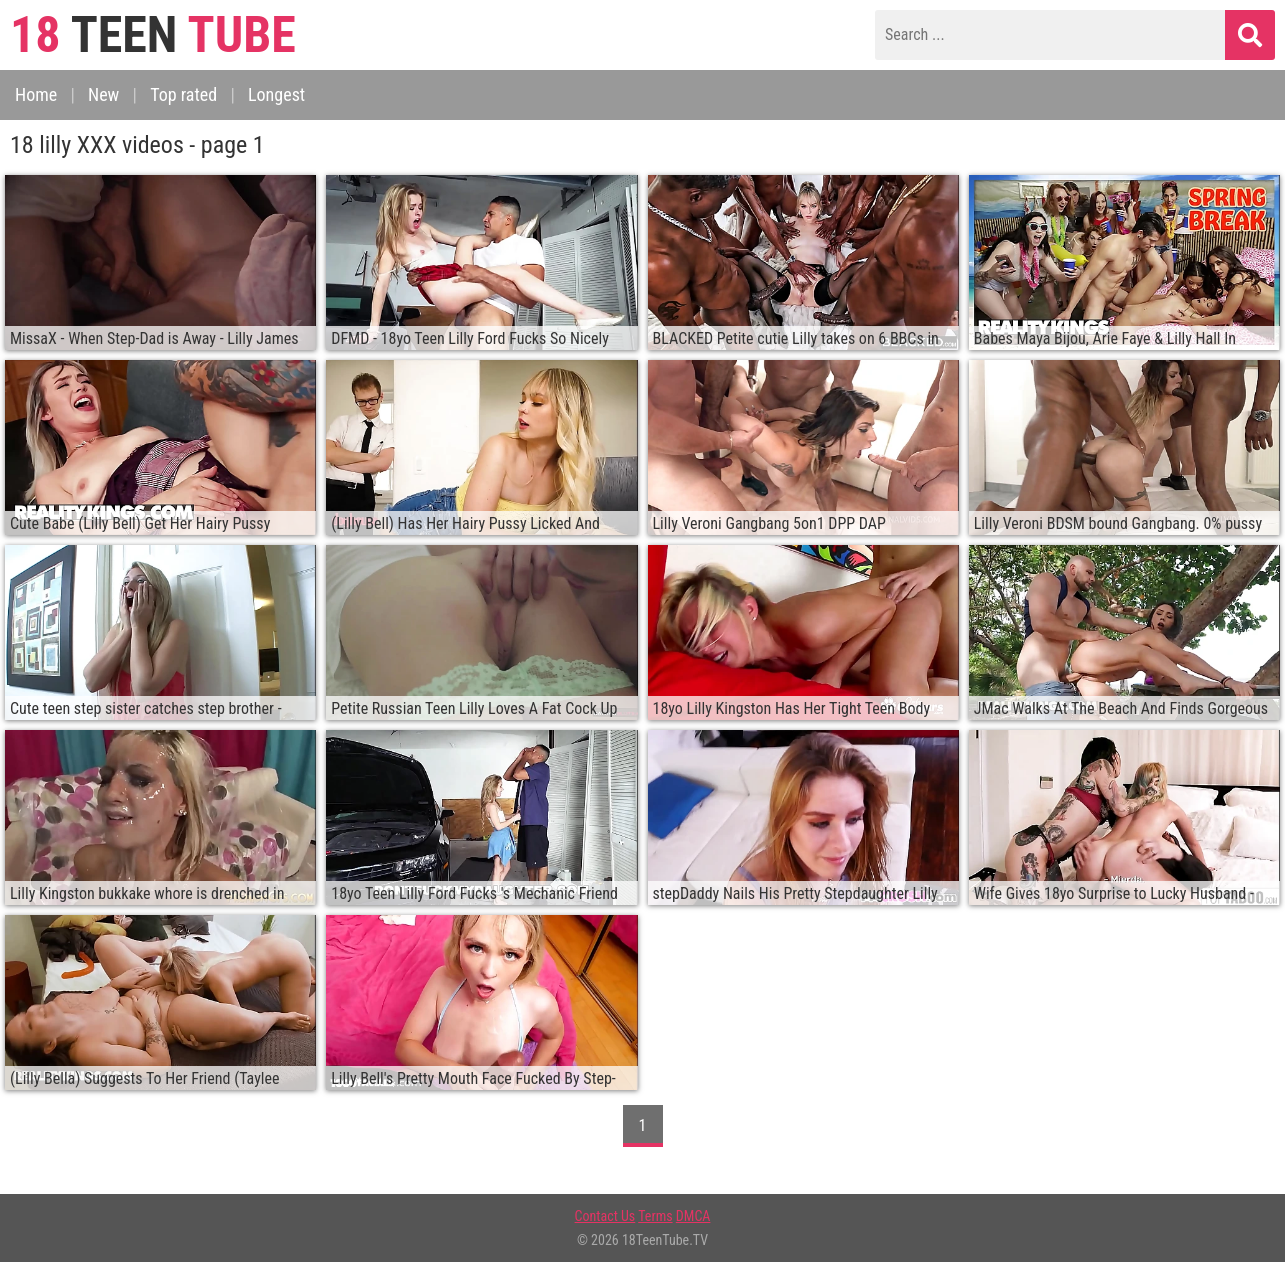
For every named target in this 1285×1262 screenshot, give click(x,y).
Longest (276, 94)
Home (36, 94)
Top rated (183, 94)
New (103, 94)
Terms (655, 1216)
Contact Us (605, 1216)
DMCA (693, 1216)
